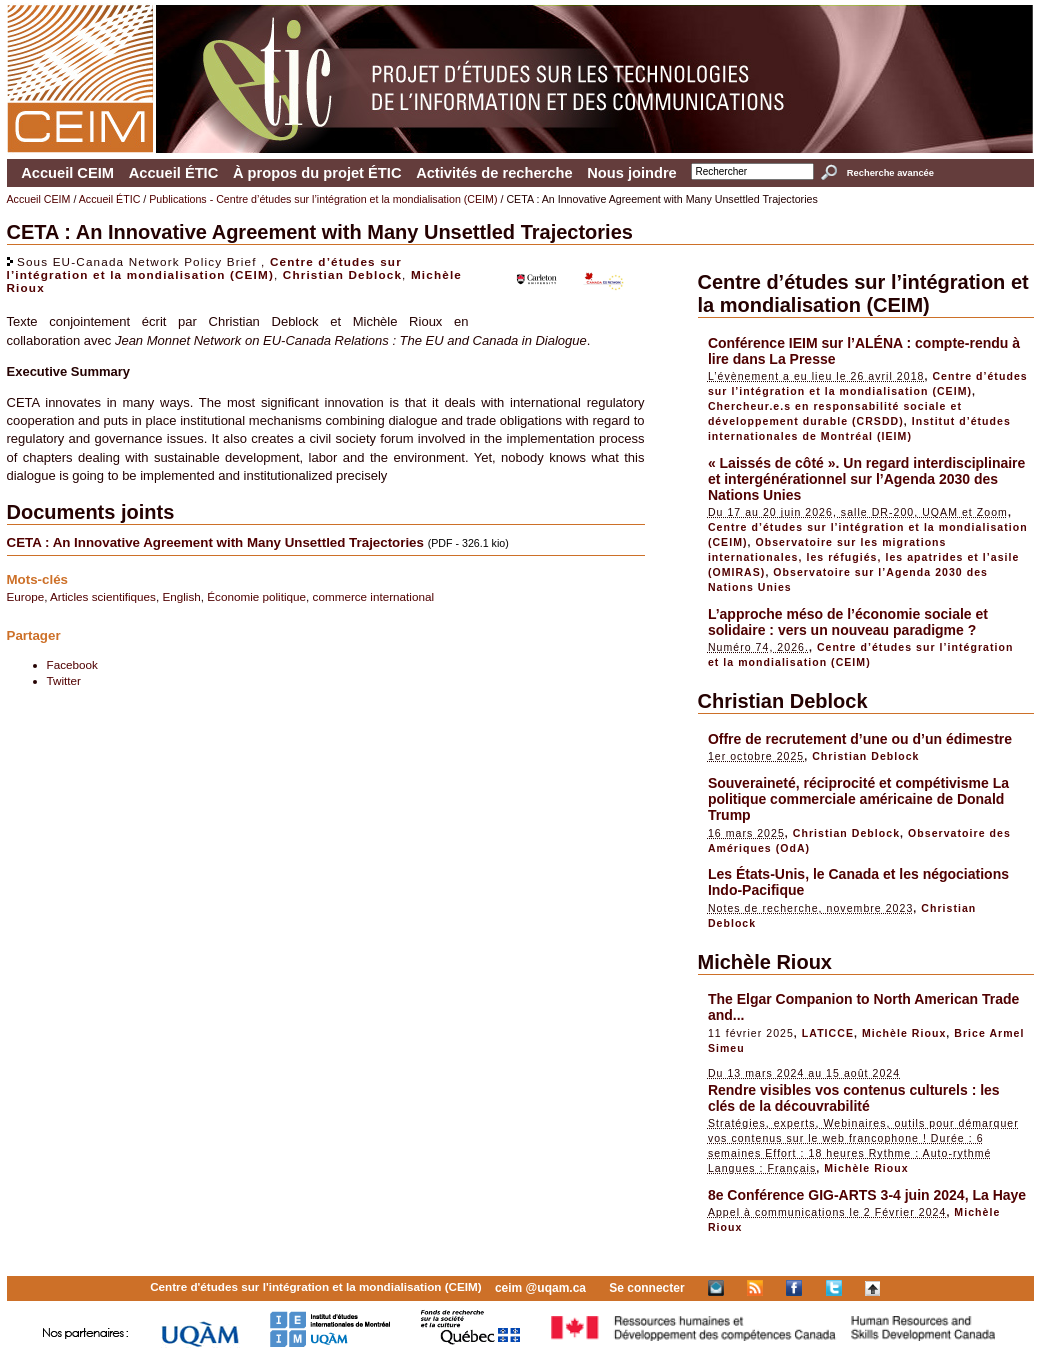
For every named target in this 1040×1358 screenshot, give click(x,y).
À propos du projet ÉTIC (317, 173)
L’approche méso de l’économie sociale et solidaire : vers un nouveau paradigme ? (848, 622)
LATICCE (828, 1033)
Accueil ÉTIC (174, 173)
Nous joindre (632, 173)
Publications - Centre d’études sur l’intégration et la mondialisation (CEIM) (323, 199)
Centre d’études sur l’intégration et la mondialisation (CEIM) (204, 268)
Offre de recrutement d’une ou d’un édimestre (860, 739)
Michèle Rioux (765, 962)
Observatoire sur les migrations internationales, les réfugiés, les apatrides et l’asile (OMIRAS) (864, 557)
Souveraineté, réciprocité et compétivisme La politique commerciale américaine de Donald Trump (858, 799)
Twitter (64, 680)
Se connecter (646, 1288)
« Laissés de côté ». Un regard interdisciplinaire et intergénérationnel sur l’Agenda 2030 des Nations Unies (866, 479)
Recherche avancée (890, 173)
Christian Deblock (342, 274)
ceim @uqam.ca (540, 1288)
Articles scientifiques (103, 596)
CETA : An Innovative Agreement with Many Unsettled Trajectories (217, 542)
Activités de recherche (494, 173)
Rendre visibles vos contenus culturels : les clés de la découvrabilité (854, 1098)
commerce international (373, 596)
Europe (26, 596)
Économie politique (256, 596)
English (181, 596)
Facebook (72, 664)
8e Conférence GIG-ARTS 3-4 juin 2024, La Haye (867, 1195)
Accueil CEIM (67, 173)
